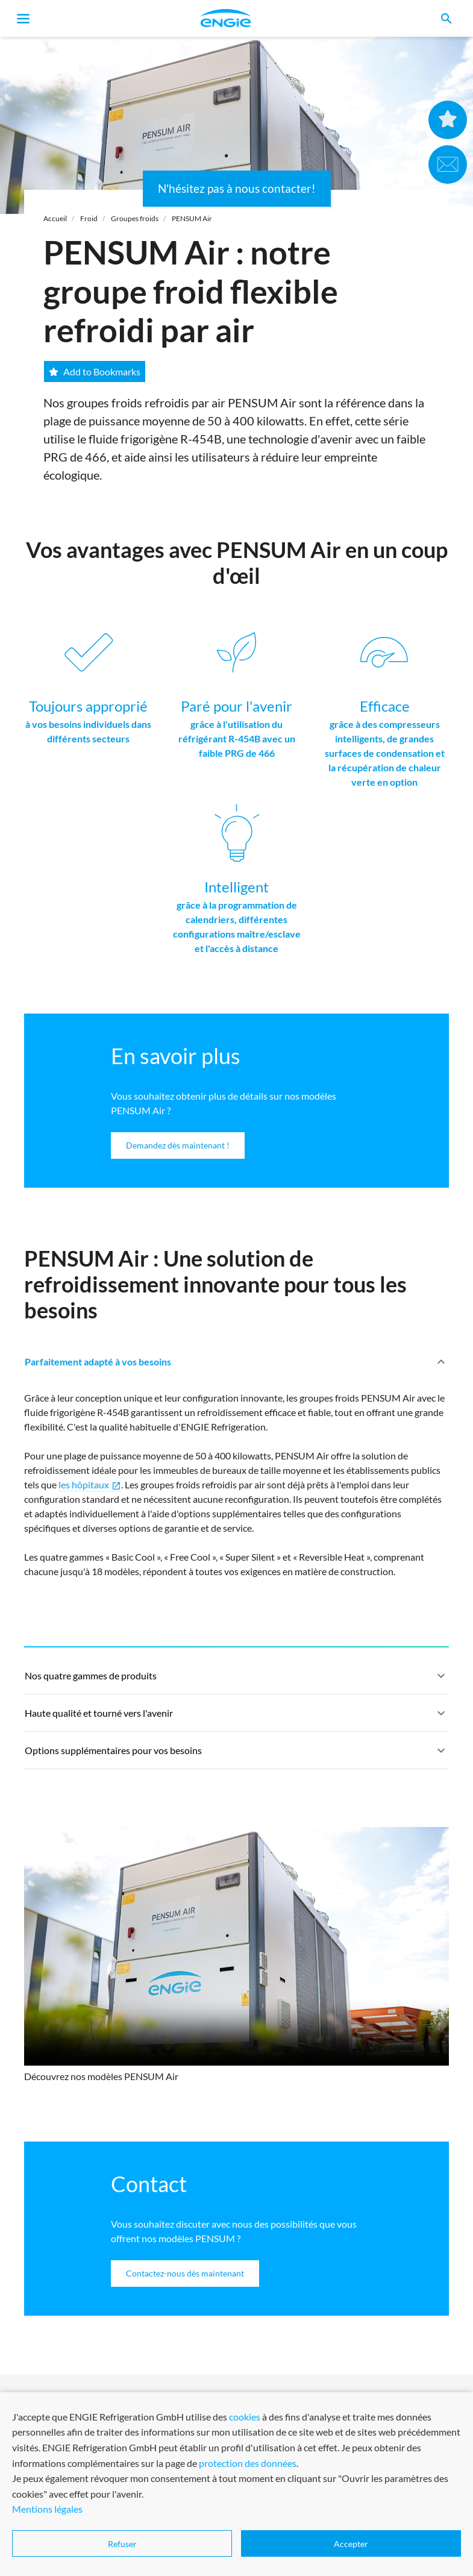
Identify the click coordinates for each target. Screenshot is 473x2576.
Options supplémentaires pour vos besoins (236, 1756)
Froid (89, 218)
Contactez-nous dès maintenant (185, 2273)
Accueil (55, 218)
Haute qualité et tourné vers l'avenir (236, 1718)
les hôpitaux (89, 1485)
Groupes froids (134, 218)
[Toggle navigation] (23, 18)
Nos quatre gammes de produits (236, 1681)
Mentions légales (47, 2509)
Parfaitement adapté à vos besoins (236, 1367)
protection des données (247, 2463)
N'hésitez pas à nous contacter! (237, 188)
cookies (244, 2416)
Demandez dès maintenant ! (178, 1145)
